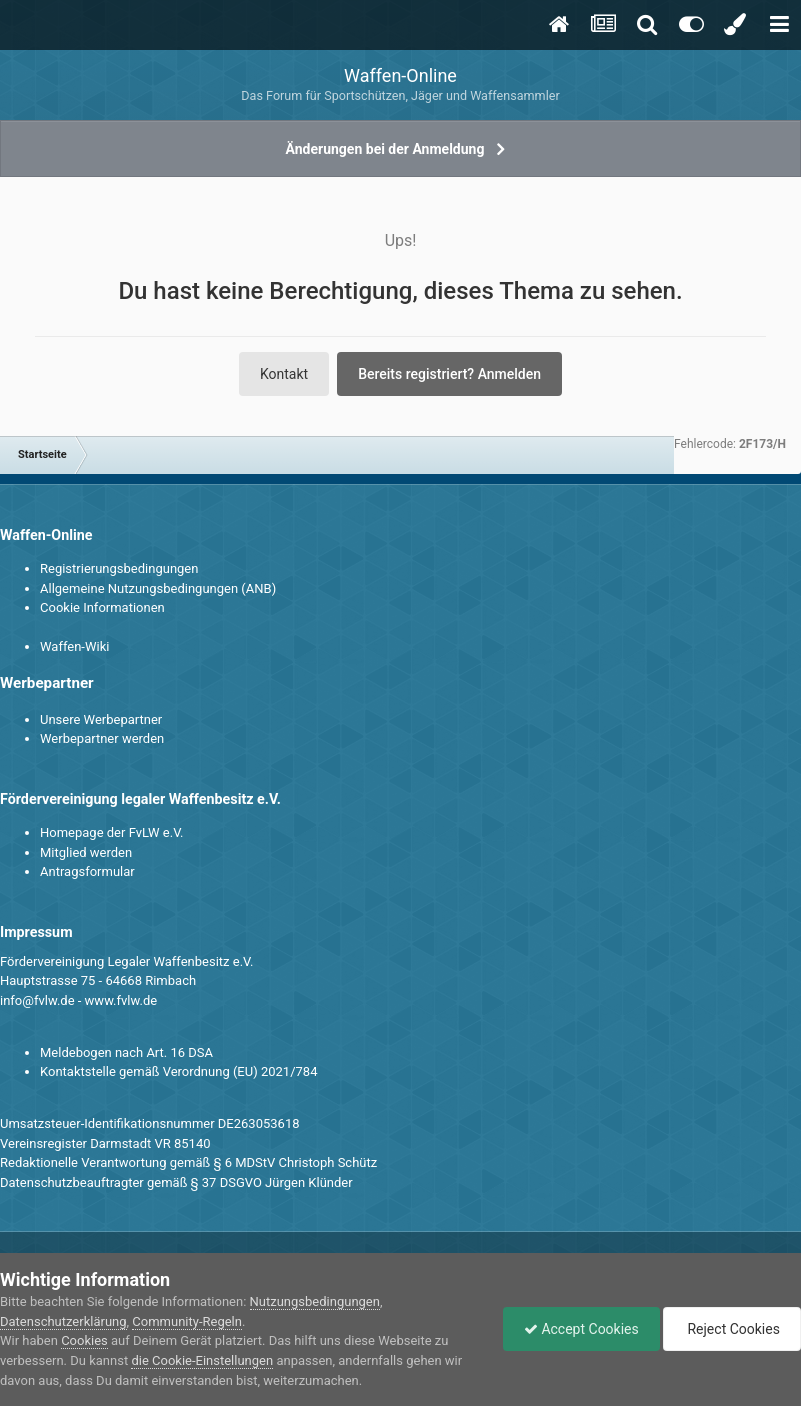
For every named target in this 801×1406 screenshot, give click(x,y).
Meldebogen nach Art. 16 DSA (126, 1052)
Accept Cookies (581, 1329)
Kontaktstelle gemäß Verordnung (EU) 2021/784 (178, 1071)
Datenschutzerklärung (63, 1321)
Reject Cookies (732, 1329)
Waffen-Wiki (74, 646)
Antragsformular (87, 871)
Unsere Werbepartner (101, 719)
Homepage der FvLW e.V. (111, 832)
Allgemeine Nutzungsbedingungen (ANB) (158, 588)
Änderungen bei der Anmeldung (385, 149)
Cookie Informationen (102, 607)
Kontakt (284, 374)
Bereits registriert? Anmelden (449, 374)
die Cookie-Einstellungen (202, 1360)
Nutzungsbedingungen (315, 1301)
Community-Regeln (187, 1321)
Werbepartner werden (102, 738)
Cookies (84, 1340)
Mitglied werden (86, 852)
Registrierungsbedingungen (119, 568)
